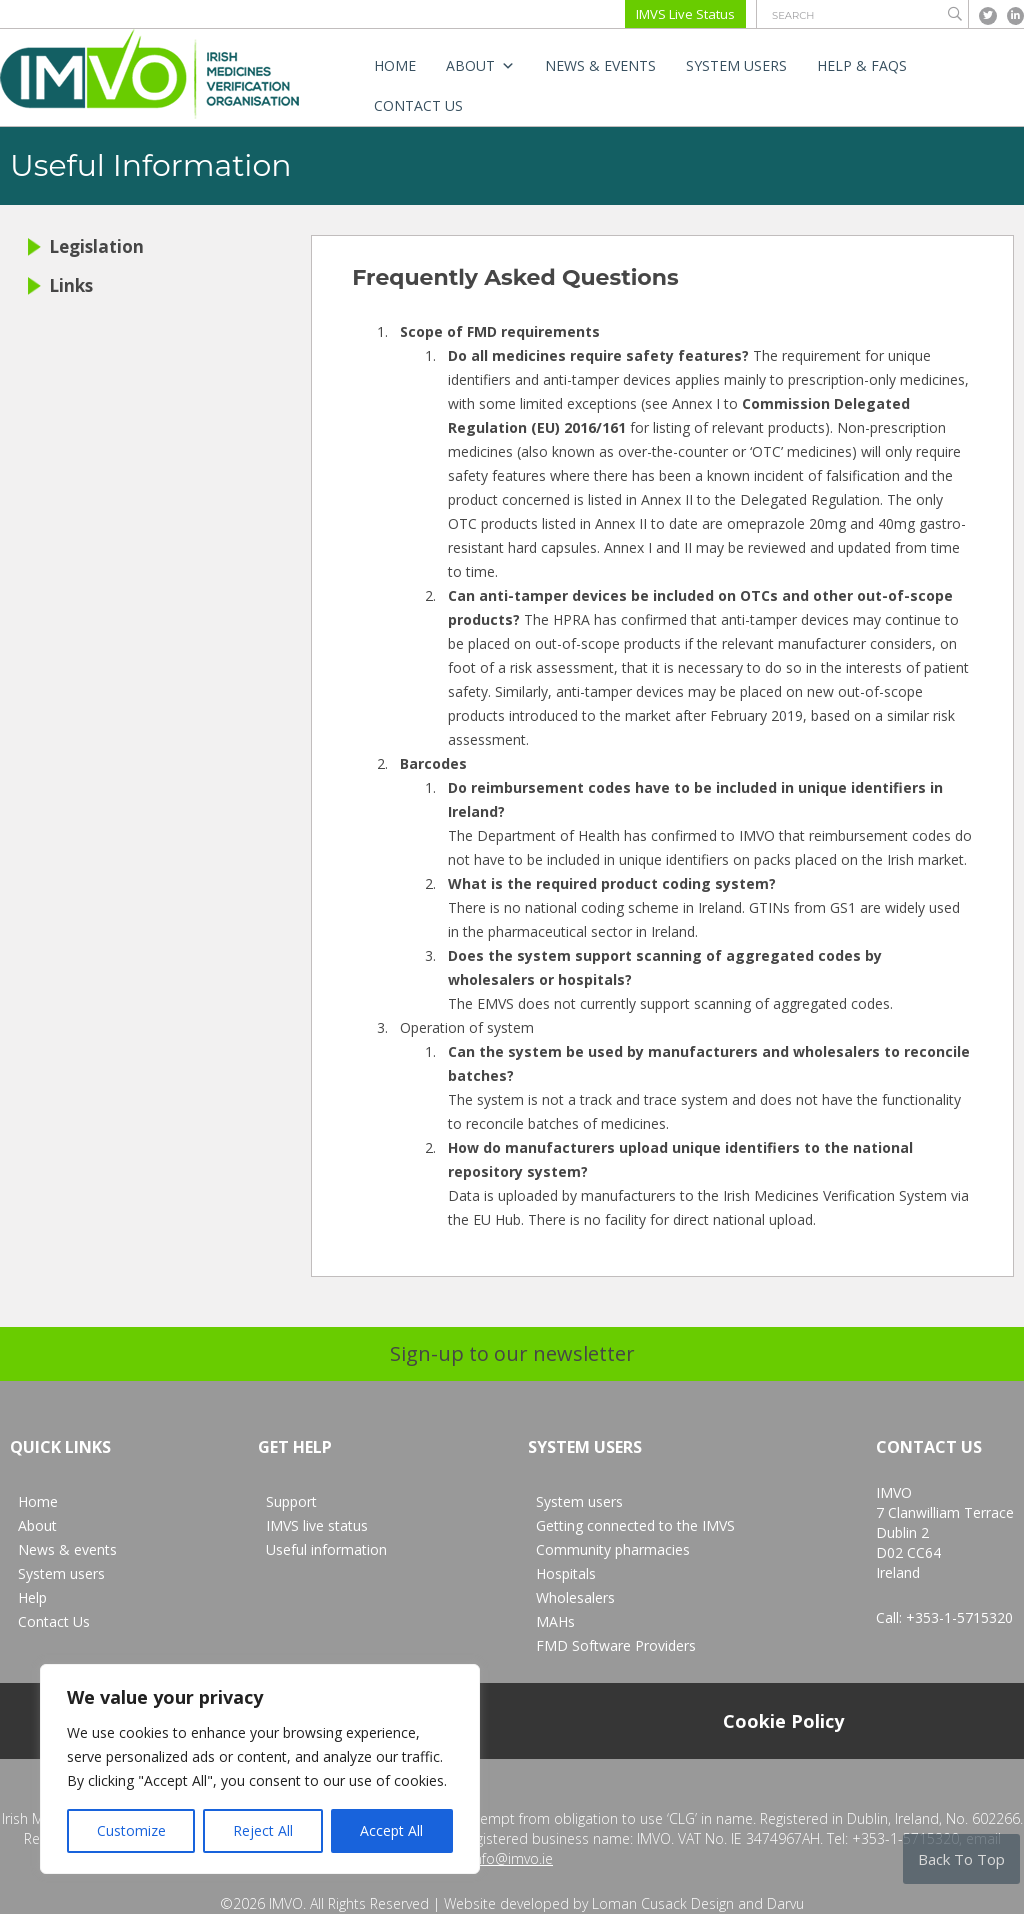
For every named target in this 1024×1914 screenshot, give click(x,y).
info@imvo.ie (512, 1858)
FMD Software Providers (616, 1645)
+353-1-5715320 (959, 1617)
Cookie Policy (783, 1721)
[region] (260, 1769)
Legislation (86, 246)
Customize (131, 1830)
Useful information (326, 1549)
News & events (600, 65)
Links (60, 285)
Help (32, 1597)
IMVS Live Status (685, 14)
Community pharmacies (613, 1549)
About (480, 66)
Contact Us (418, 105)
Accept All (391, 1830)
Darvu (785, 1903)
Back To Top (961, 1859)
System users (736, 65)
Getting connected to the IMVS (635, 1525)
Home (395, 65)
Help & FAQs (862, 65)
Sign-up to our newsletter (512, 1353)
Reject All (263, 1830)
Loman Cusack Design (663, 1903)
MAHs (555, 1621)
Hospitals (566, 1573)
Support (291, 1501)
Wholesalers (575, 1597)
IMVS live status (317, 1525)
